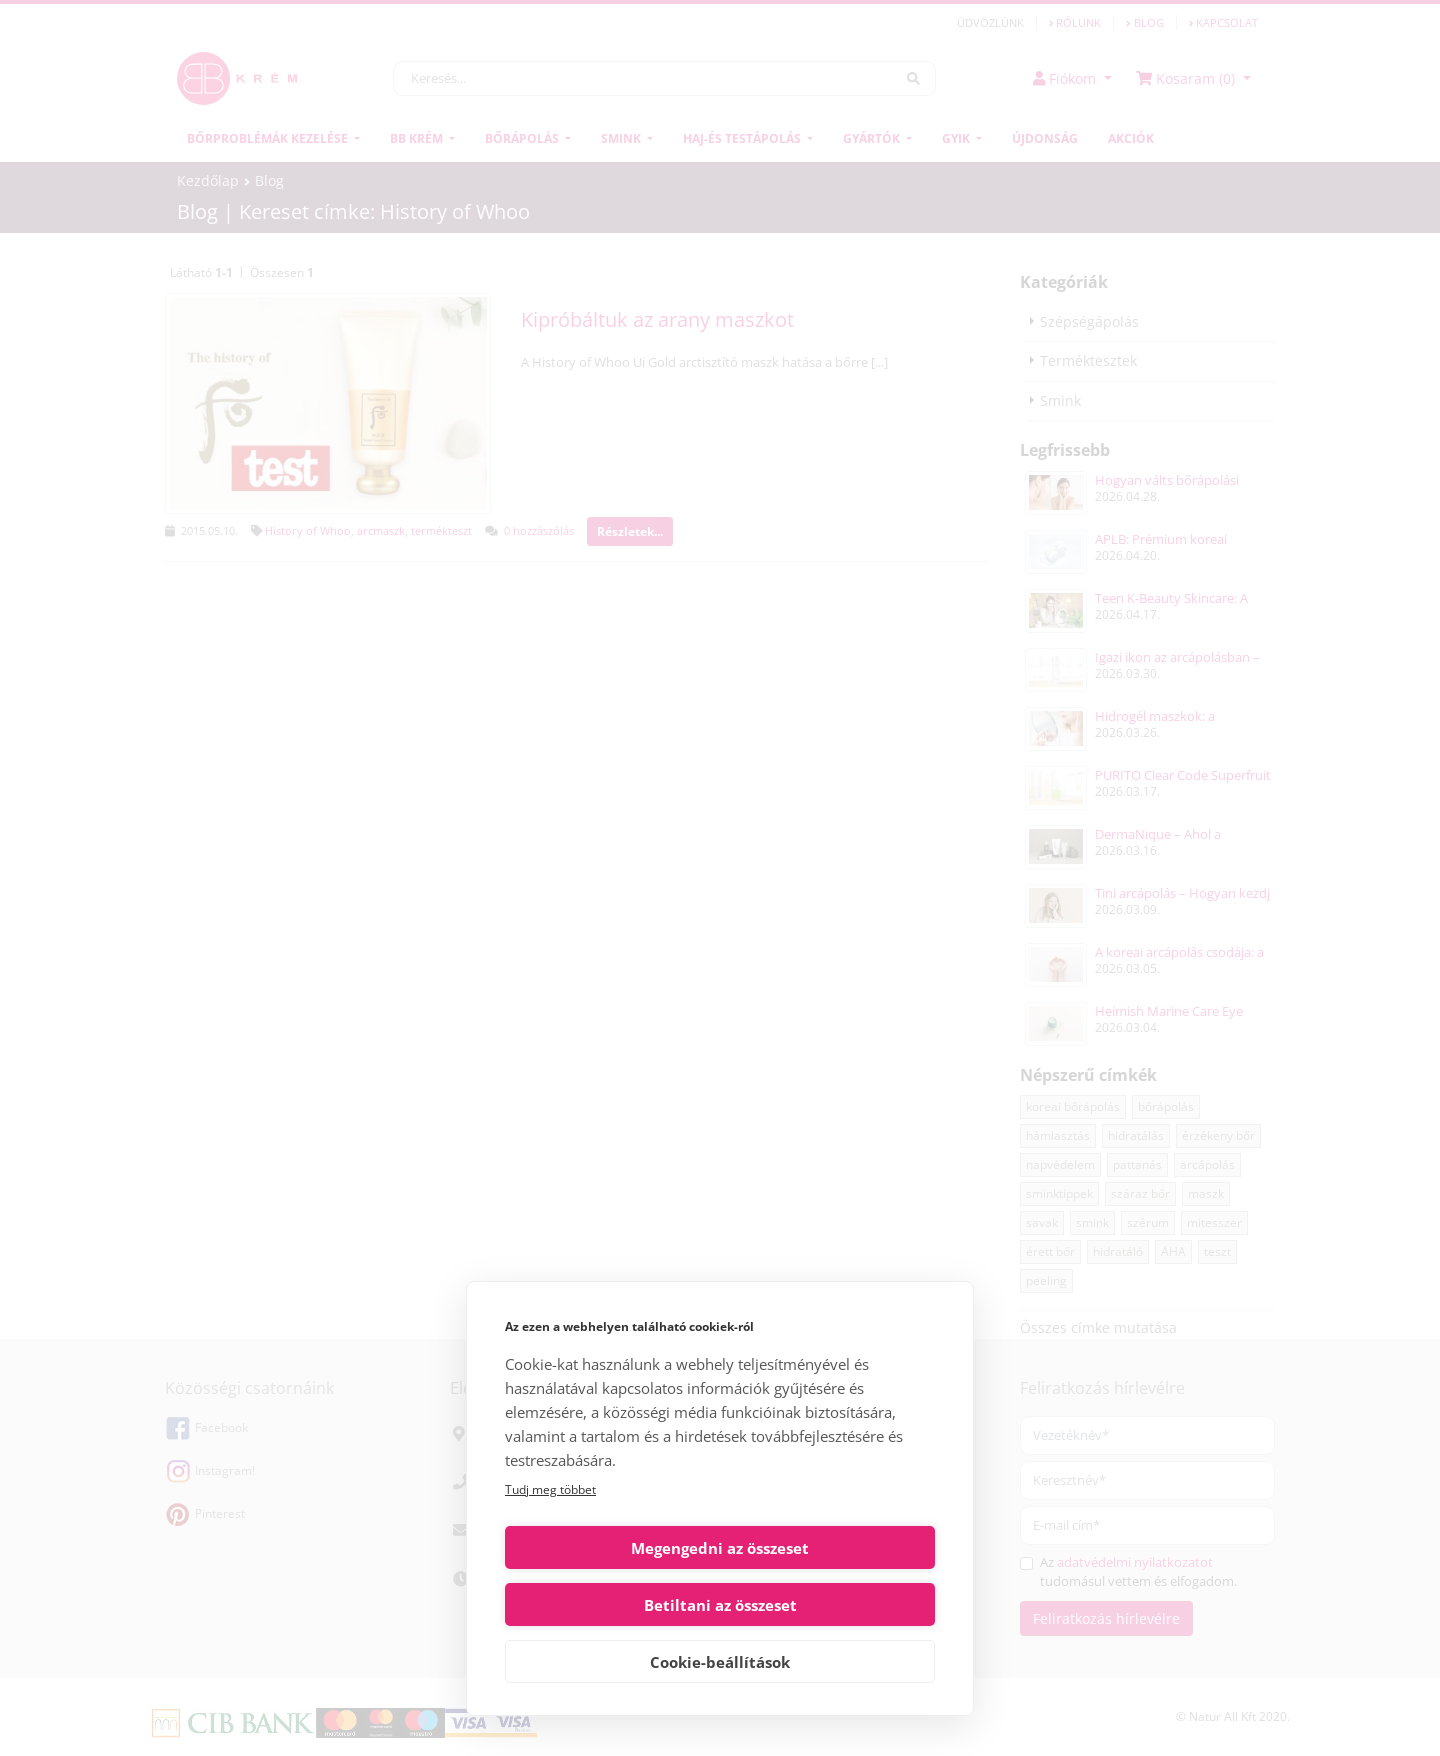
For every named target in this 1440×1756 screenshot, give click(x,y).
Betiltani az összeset (831, 1605)
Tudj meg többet (550, 1546)
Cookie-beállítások (720, 1662)
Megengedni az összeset (609, 1605)
